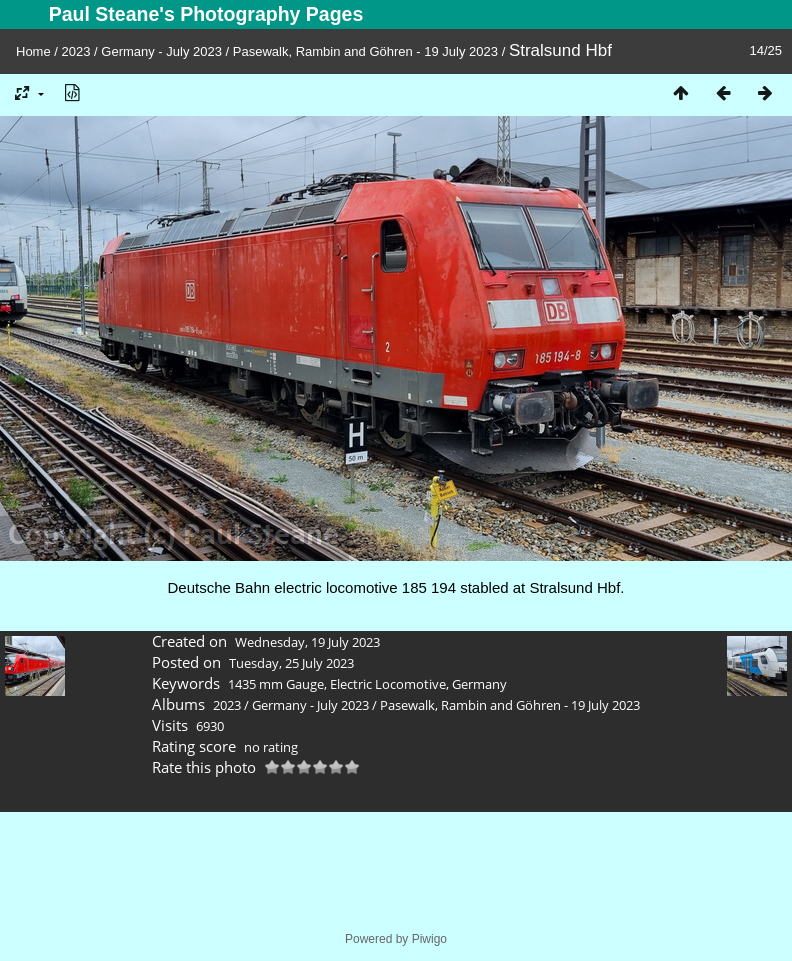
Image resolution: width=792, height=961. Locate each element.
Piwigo (429, 939)
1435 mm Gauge (276, 684)
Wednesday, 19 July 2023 (307, 642)
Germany (479, 684)
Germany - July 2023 (161, 51)
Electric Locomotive (388, 684)
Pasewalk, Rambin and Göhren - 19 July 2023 (365, 51)
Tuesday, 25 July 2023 (291, 663)
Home (33, 51)
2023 (76, 51)
